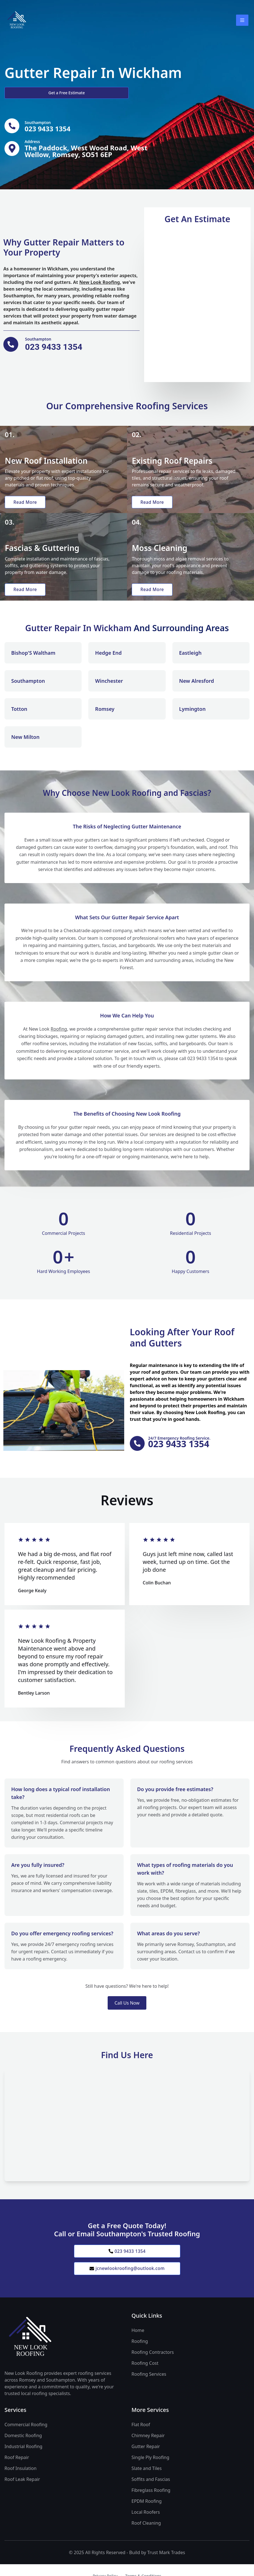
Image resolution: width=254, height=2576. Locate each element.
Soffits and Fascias (150, 2487)
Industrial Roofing (23, 2454)
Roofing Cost (144, 2371)
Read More (26, 504)
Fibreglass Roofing (150, 2498)
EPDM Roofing (146, 2509)
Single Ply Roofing (150, 2465)
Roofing (59, 1034)
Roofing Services (148, 2382)
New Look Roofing (99, 283)
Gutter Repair (145, 2454)
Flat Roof (140, 2432)
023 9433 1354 (127, 2257)
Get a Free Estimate (34, 92)
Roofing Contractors (152, 2360)
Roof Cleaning (146, 2530)
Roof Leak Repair (22, 2487)
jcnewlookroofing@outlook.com (127, 2275)
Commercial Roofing (25, 2432)
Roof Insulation (20, 2476)
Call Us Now (126, 2009)
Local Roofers (145, 2520)
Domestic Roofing (23, 2443)
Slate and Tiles (146, 2476)
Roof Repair (16, 2465)
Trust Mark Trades (166, 2560)
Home (137, 2338)
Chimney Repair (148, 2443)
